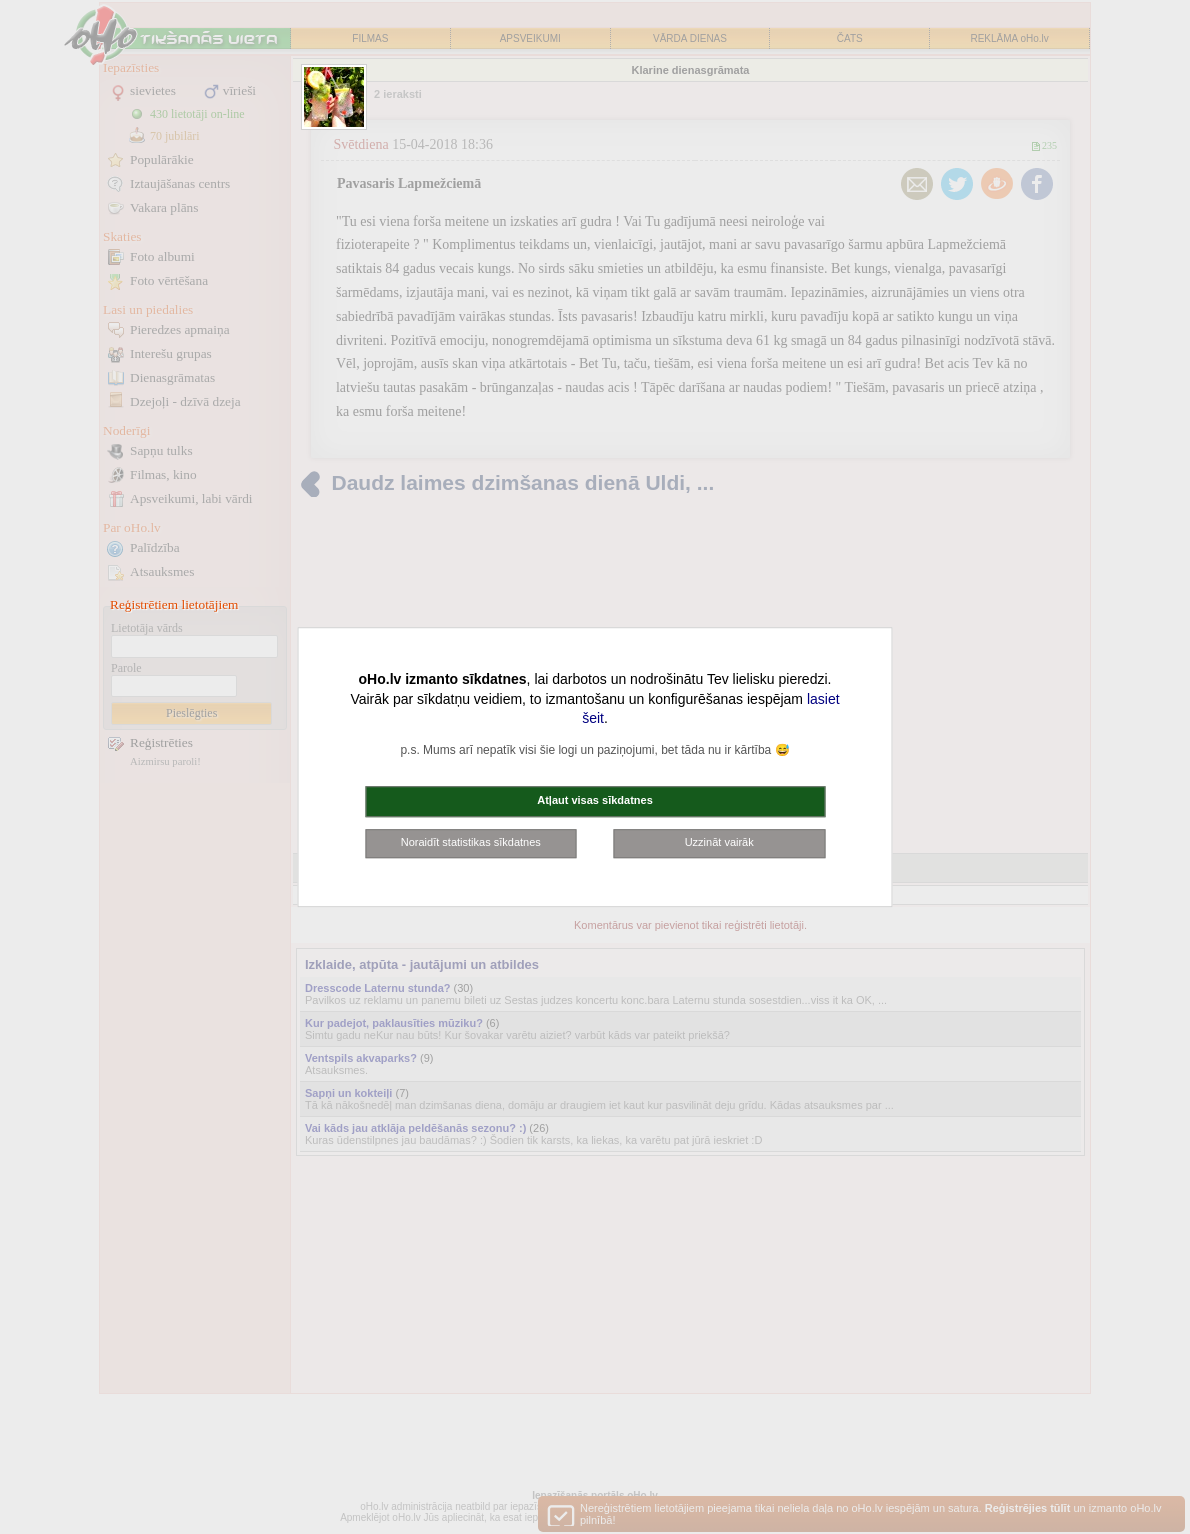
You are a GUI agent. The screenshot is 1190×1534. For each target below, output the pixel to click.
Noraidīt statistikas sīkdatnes (471, 842)
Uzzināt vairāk (719, 842)
